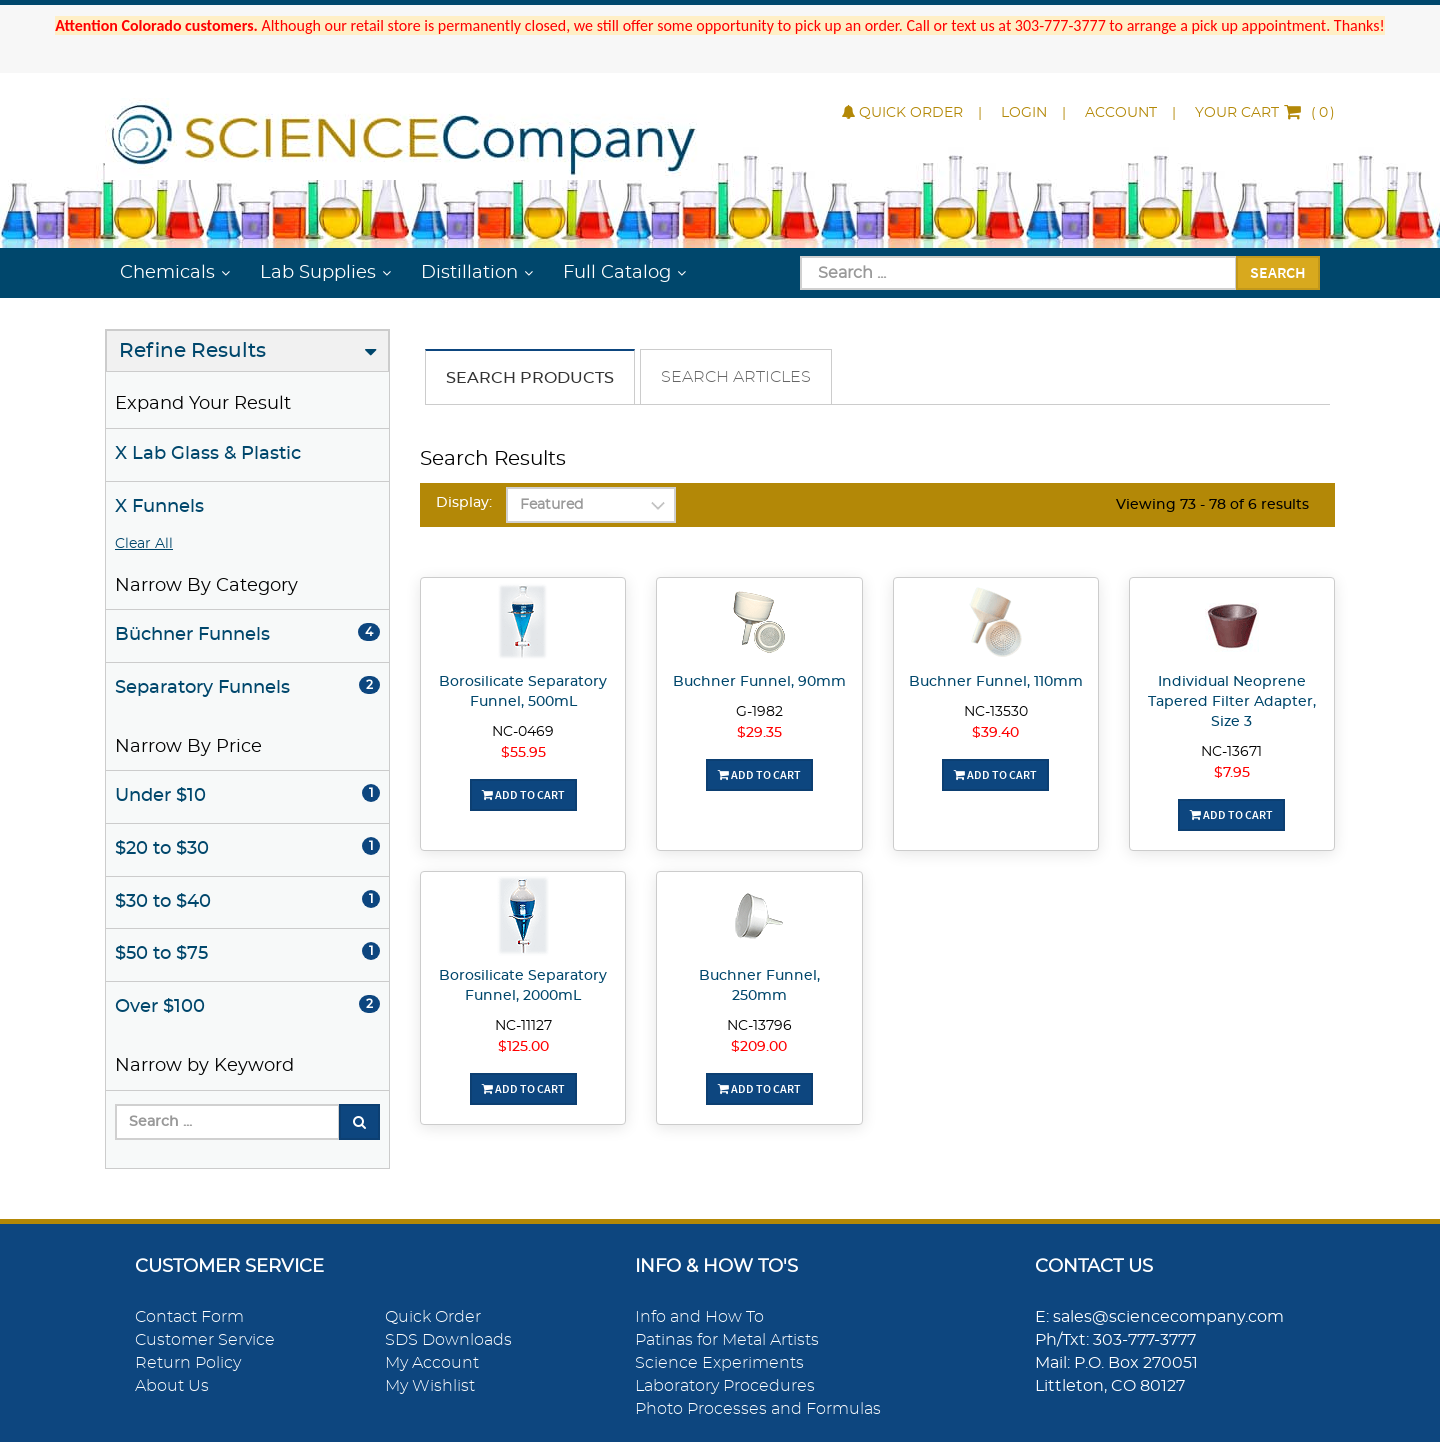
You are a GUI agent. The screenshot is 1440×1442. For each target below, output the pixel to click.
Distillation (469, 273)
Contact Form (189, 1317)
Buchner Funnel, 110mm (996, 682)
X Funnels (159, 507)
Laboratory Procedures (725, 1386)
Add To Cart (523, 794)
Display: (464, 503)
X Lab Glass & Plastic (208, 454)
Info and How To (699, 1317)
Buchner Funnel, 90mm (759, 682)
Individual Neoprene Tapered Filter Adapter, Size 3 (1232, 702)
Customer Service (205, 1340)
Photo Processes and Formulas (758, 1409)
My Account (432, 1363)
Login (1024, 113)
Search (1278, 272)
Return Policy (188, 1363)
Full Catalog (617, 273)
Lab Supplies (318, 273)
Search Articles (736, 377)
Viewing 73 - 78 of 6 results (1212, 505)
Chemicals (167, 273)
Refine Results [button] (192, 351)
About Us (172, 1386)
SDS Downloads (448, 1340)
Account (1121, 113)
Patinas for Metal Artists (727, 1340)
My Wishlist (430, 1386)
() (1265, 113)
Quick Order (902, 113)
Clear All (144, 544)
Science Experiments (719, 1363)
